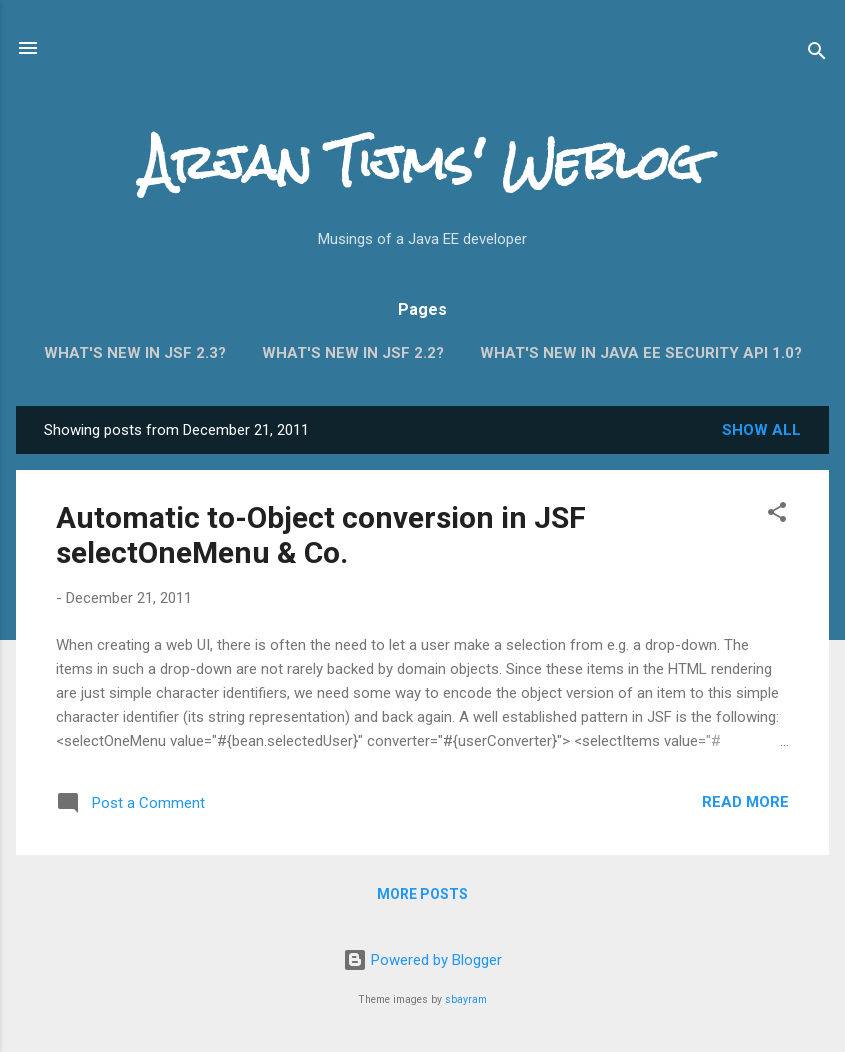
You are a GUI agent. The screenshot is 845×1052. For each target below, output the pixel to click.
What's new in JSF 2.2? (353, 353)
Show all (761, 430)
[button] (777, 515)
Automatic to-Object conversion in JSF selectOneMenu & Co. (321, 535)
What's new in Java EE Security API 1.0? (641, 353)
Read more (745, 802)
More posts (422, 894)
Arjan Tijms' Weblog (422, 163)
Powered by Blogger (422, 960)
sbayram (466, 999)
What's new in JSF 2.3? (135, 353)
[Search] (817, 54)
